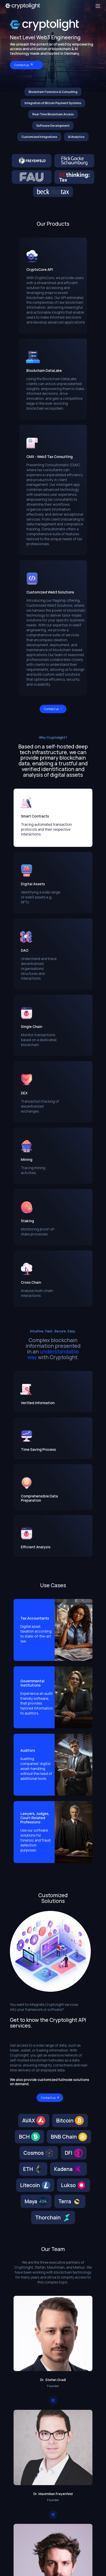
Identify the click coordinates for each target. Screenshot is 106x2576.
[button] (97, 5)
